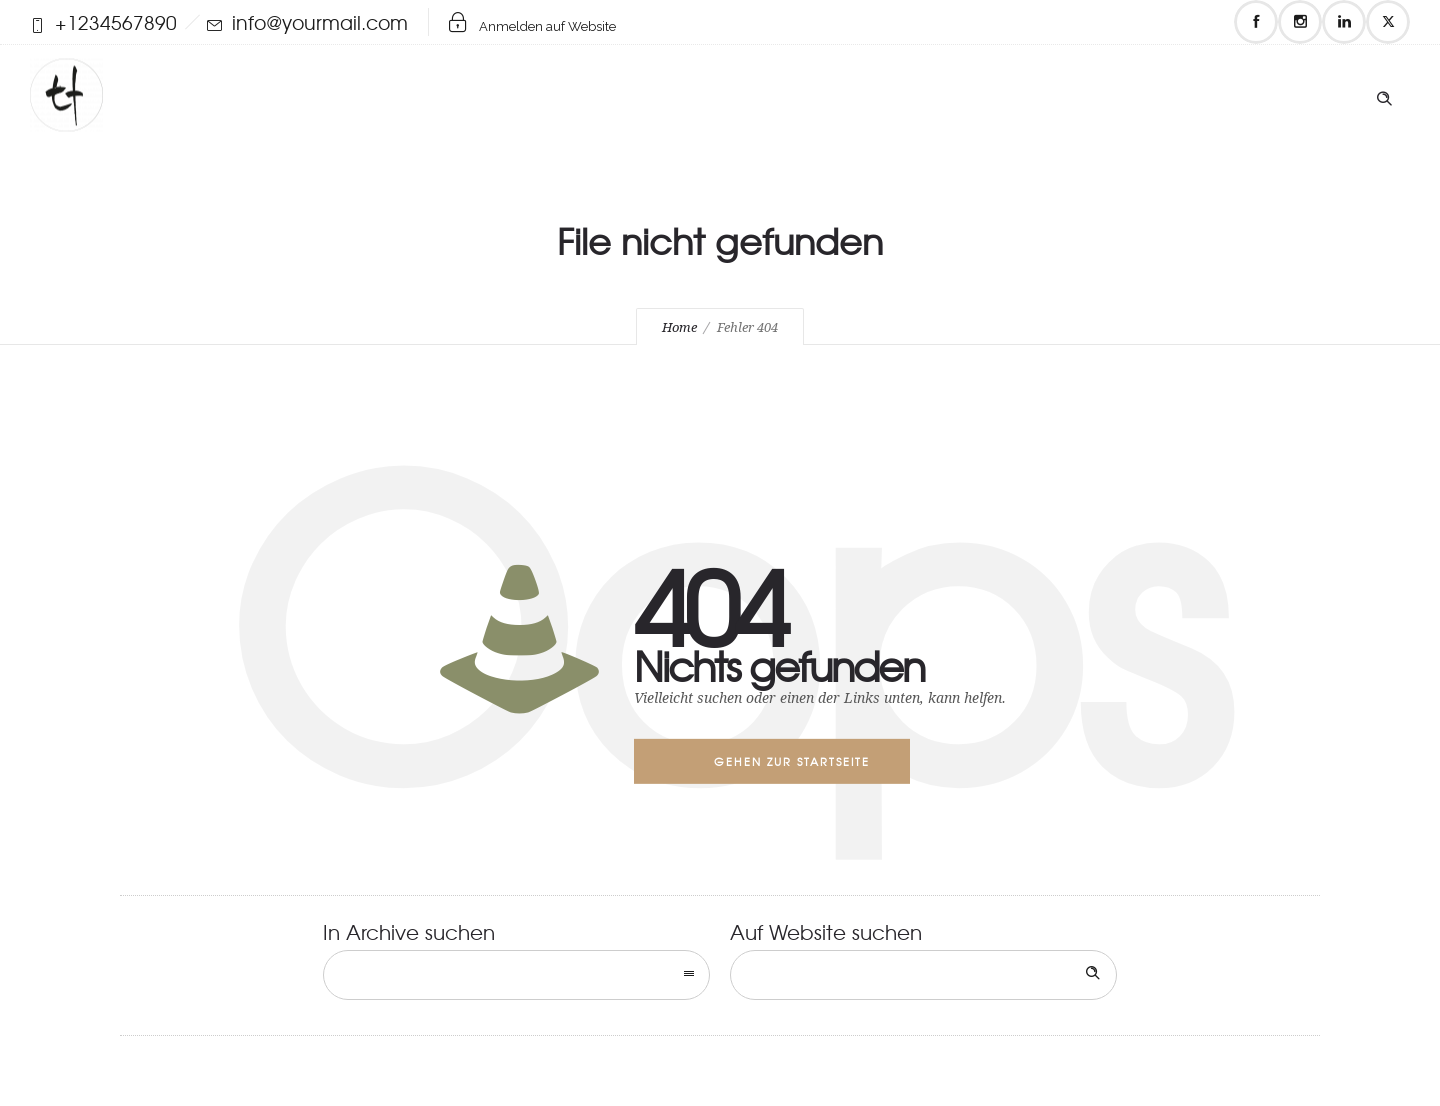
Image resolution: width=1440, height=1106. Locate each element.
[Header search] (1384, 94)
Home (679, 327)
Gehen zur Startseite (792, 761)
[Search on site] (923, 975)
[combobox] (516, 975)
